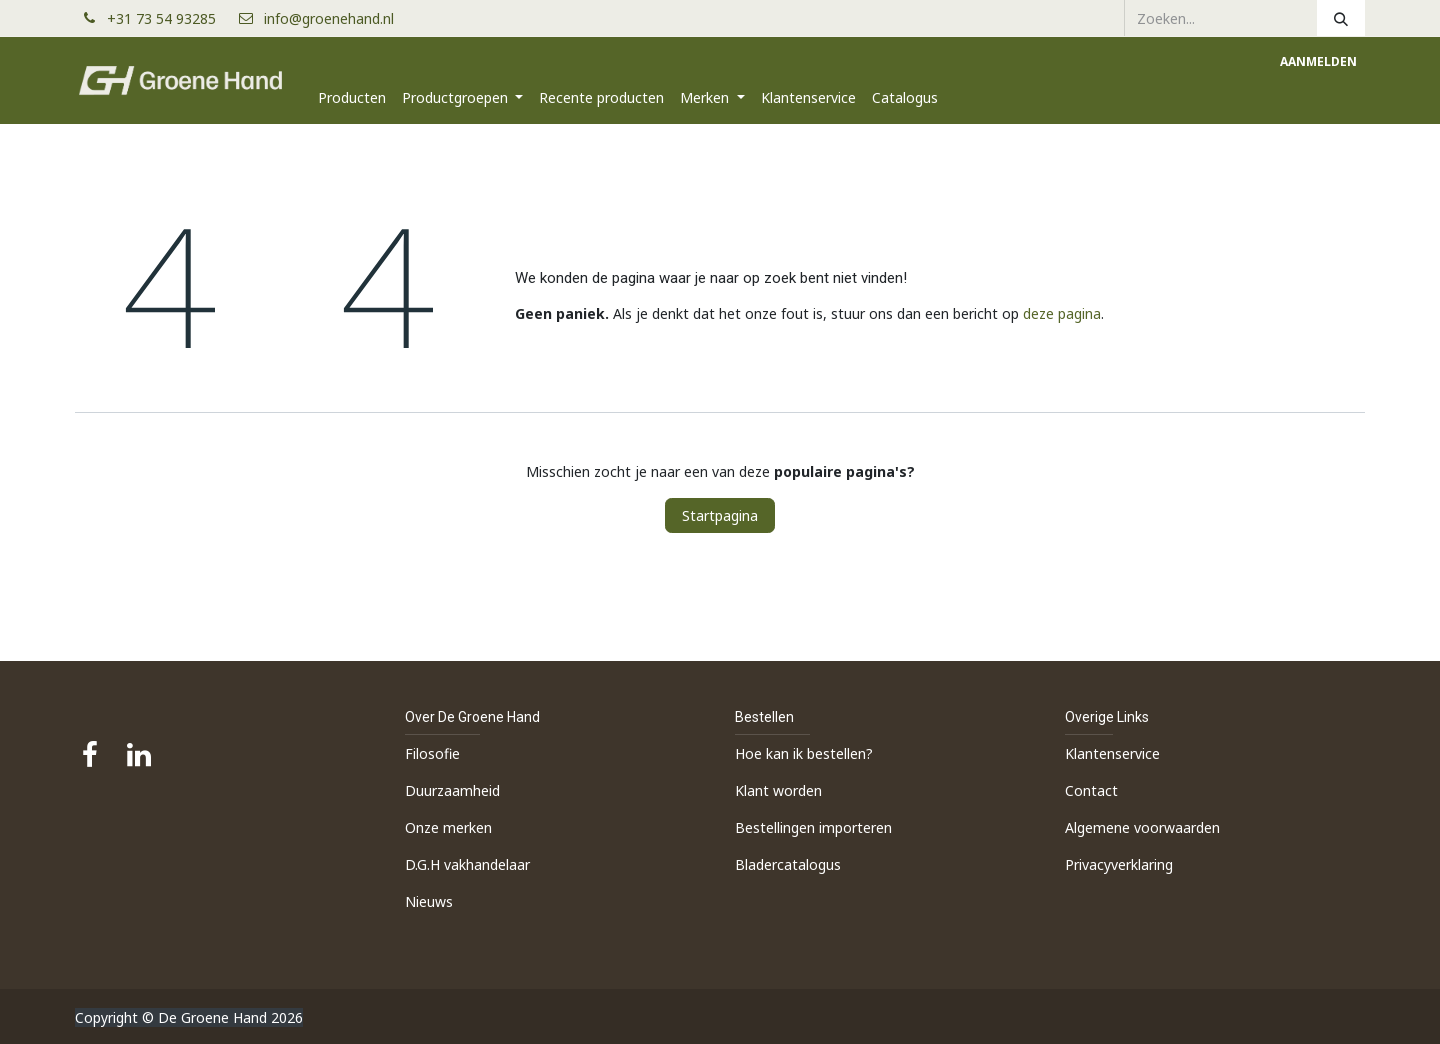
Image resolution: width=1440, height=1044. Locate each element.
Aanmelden (1318, 61)
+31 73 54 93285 (169, 18)
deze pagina (1062, 313)
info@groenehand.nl (329, 18)
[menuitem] (352, 97)
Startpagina (720, 515)
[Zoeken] (1341, 18)
